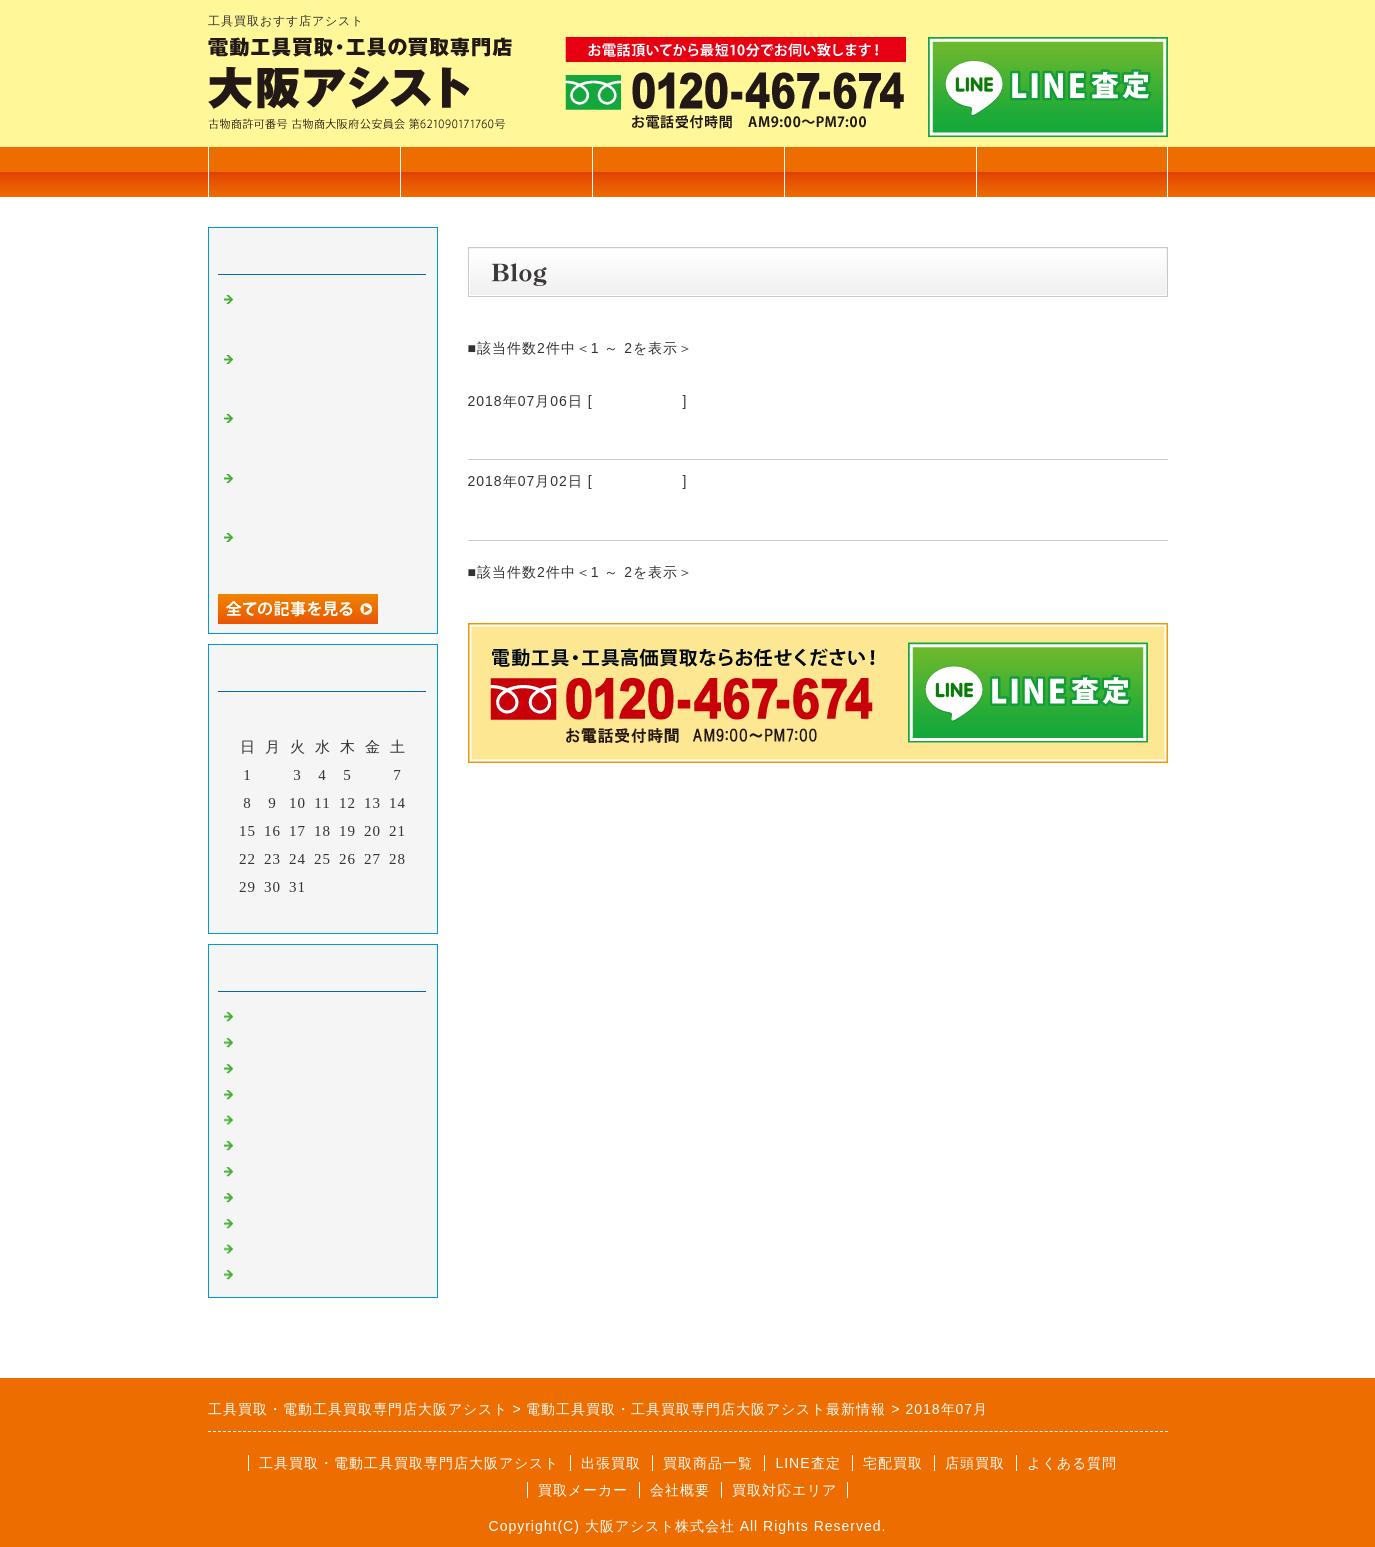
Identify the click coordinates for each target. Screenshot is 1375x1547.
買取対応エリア (784, 1490)
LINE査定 (807, 1463)
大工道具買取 (286, 1066)
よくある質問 (1072, 1463)
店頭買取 (975, 1463)
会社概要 (880, 171)
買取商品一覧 (496, 171)
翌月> (363, 913)
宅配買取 (893, 1463)
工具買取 (270, 1118)
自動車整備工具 (294, 1221)
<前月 (280, 913)
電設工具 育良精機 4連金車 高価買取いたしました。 (326, 374)
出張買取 (688, 171)
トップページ (304, 171)
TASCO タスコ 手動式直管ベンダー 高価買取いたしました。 (325, 493)
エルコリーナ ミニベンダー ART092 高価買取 (675, 516)
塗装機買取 (278, 1169)
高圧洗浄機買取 (294, 1272)
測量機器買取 (286, 1092)
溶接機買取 (278, 1195)
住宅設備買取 (286, 1040)
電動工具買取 (638, 401)
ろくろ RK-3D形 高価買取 (592, 435)
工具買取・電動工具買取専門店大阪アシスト (409, 1463)
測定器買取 (278, 1247)
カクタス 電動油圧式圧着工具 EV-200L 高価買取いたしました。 (327, 314)
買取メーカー (583, 1490)
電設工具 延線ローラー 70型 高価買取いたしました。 (334, 433)
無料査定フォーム (1072, 171)
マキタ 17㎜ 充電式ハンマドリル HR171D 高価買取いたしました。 (326, 552)
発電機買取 (278, 1143)
